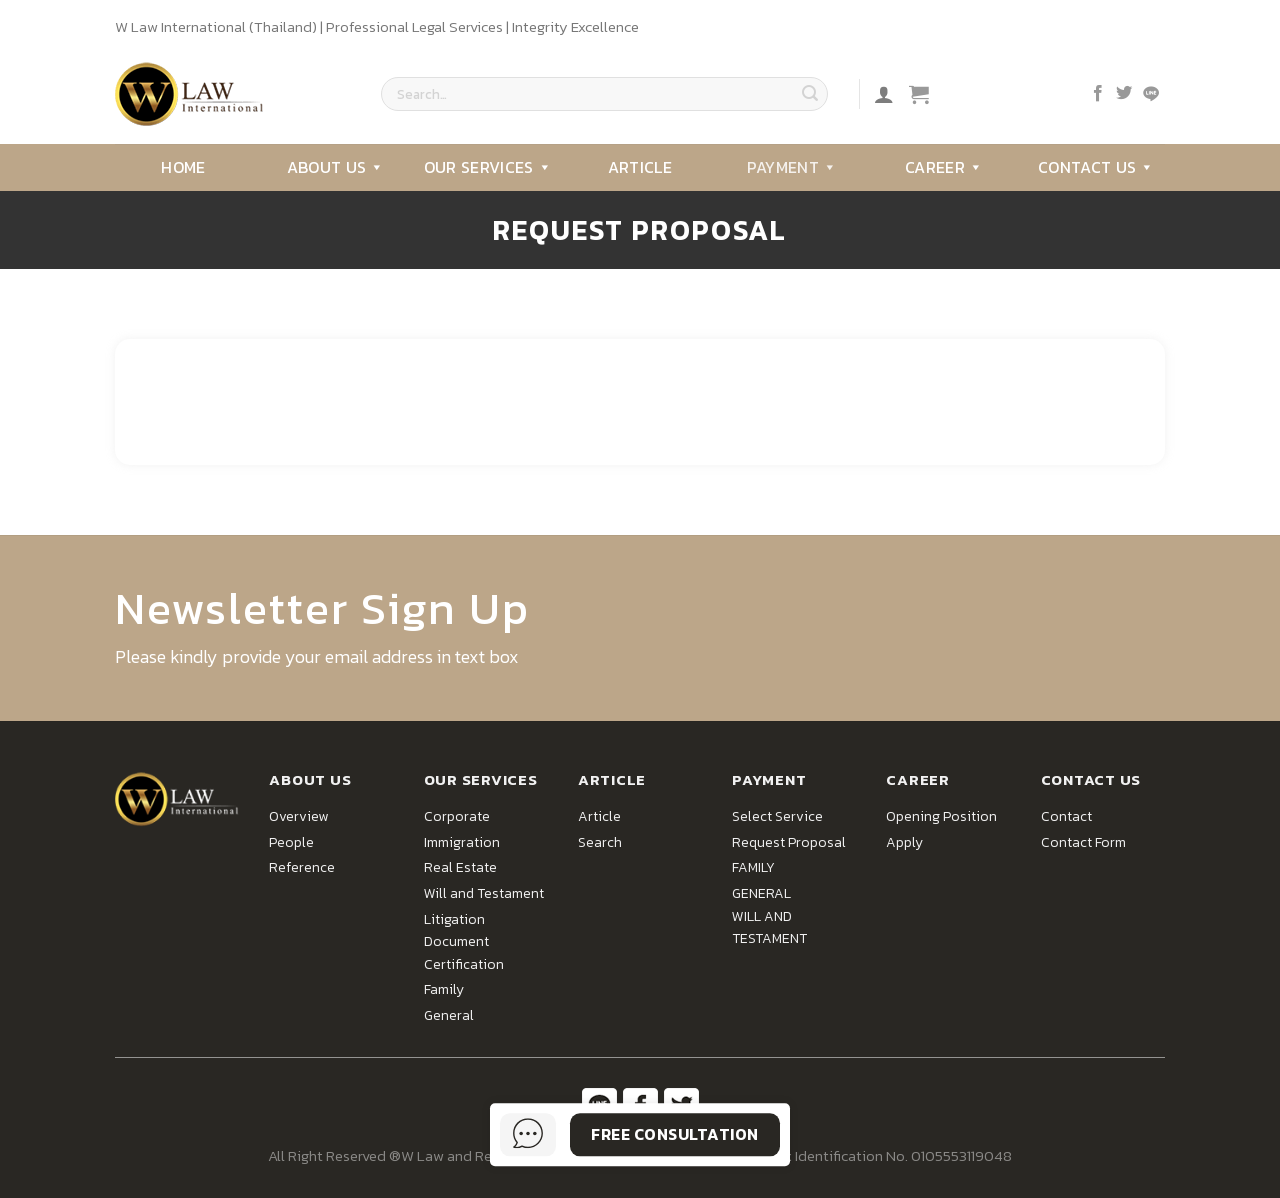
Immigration (462, 842)
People (291, 842)
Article (640, 167)
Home (183, 167)
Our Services (488, 167)
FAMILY (753, 867)
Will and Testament (484, 893)
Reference (302, 867)
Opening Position (941, 816)
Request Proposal (789, 842)
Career (944, 167)
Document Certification (464, 952)
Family (444, 989)
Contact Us (1096, 167)
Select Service (777, 816)
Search (600, 842)
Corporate (457, 816)
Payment (792, 167)
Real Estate (460, 867)
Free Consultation (674, 1134)
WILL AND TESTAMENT (769, 927)
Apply (904, 842)
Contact (1066, 816)
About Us (336, 167)
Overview (298, 816)
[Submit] (810, 94)
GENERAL (761, 893)
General (449, 1015)
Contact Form (1083, 842)
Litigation (454, 919)
